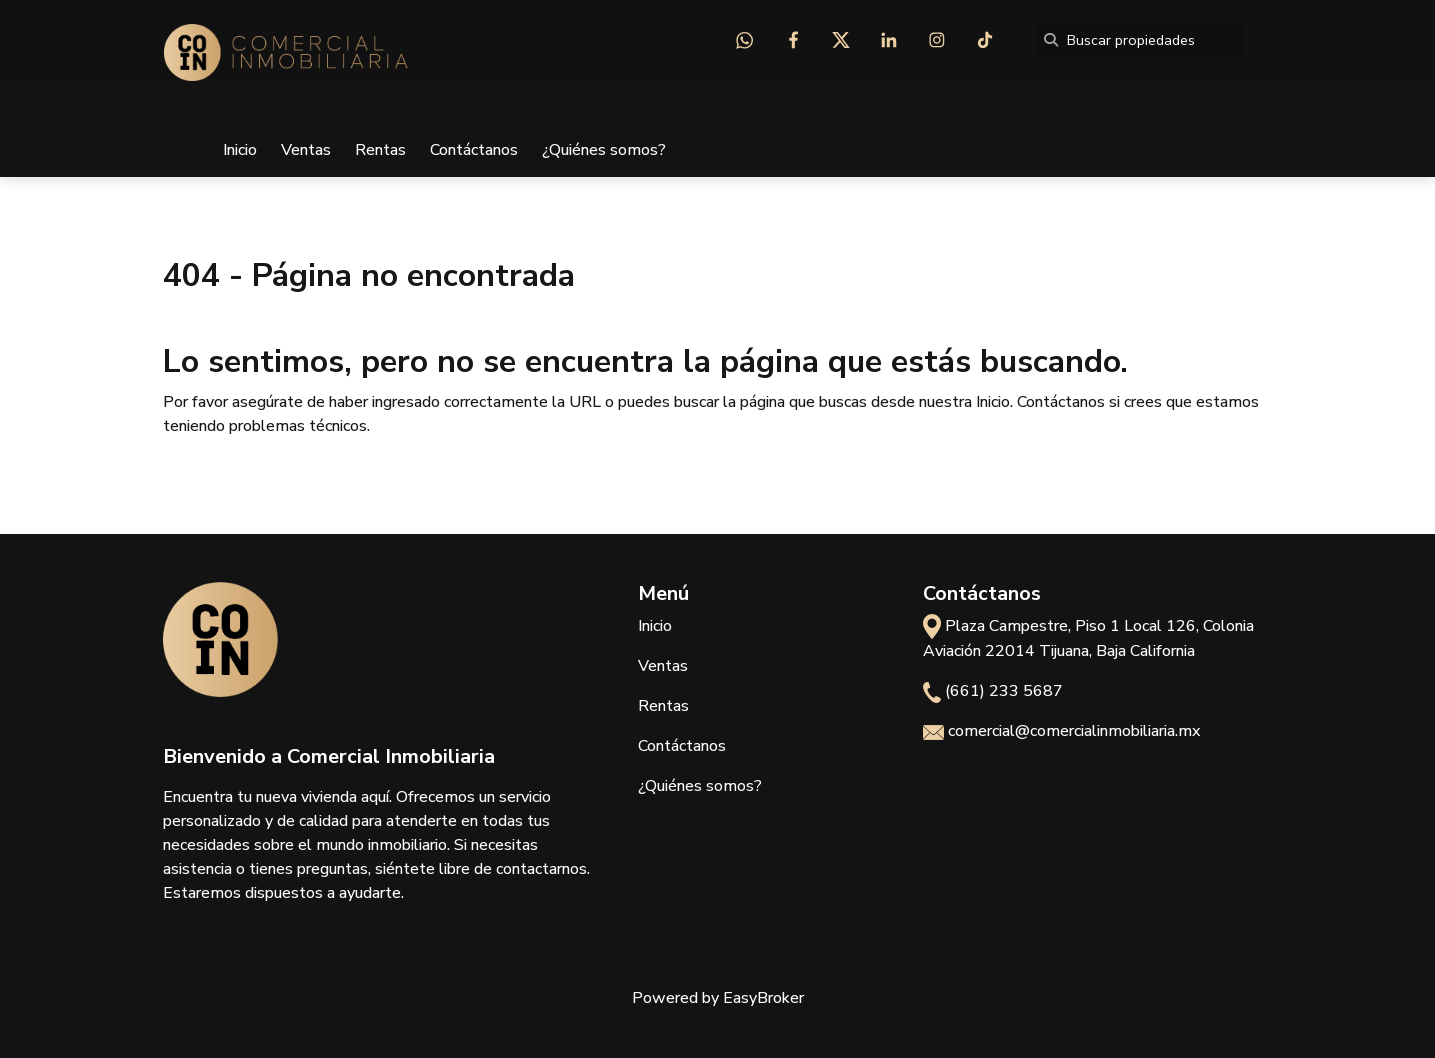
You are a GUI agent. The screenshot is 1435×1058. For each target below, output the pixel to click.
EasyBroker (763, 998)
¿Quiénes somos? (604, 150)
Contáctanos (474, 150)
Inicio (240, 150)
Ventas (306, 150)
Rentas (380, 150)
